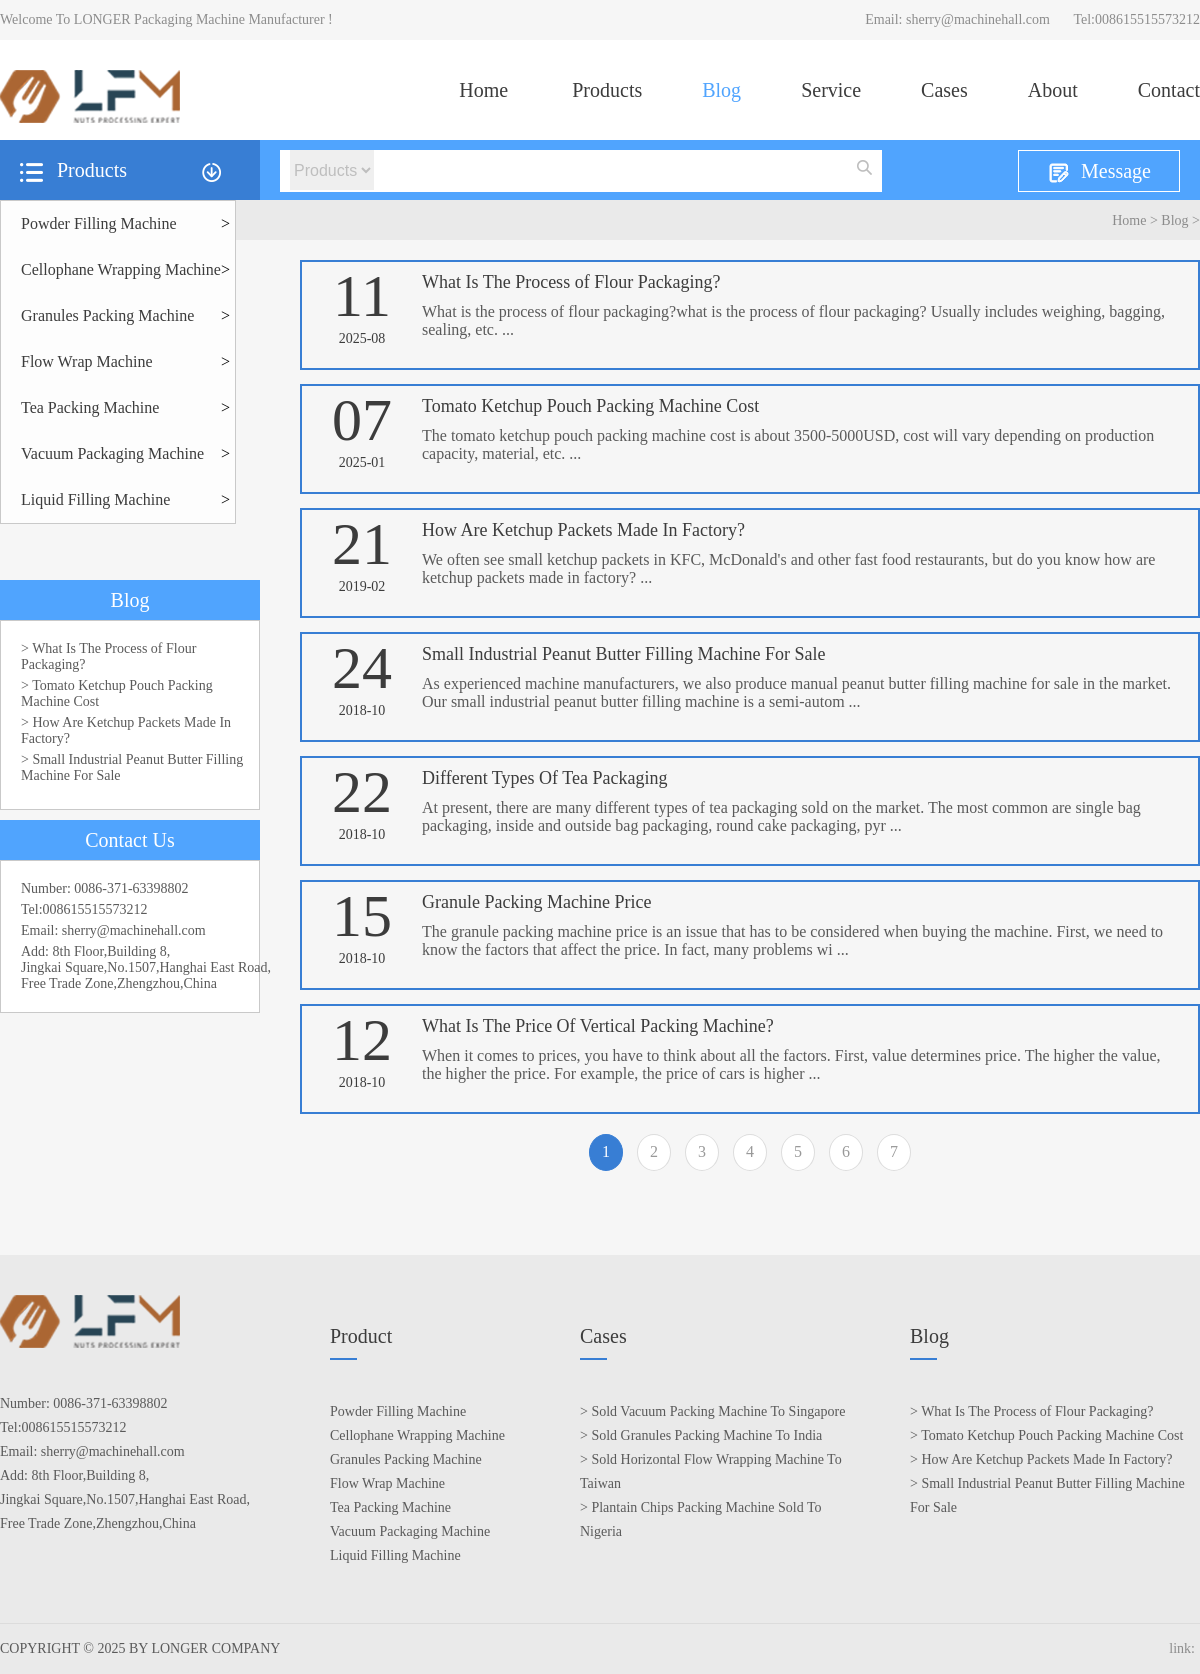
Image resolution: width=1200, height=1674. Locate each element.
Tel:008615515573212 (1136, 19)
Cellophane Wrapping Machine (121, 269)
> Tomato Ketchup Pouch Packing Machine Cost (117, 693)
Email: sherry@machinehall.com (957, 19)
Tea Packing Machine (90, 407)
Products (607, 90)
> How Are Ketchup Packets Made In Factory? (126, 730)
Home (483, 90)
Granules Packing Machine (107, 315)
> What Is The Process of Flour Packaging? (108, 656)
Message (1099, 172)
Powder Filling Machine (99, 223)
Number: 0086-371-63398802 (105, 888)
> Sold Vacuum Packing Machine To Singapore (712, 1411)
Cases (944, 90)
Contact (1169, 90)
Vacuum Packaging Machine (112, 453)
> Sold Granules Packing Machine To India (701, 1435)
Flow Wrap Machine (86, 361)
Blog (721, 90)
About (1053, 90)
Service (831, 90)
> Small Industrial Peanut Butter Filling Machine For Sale (132, 767)
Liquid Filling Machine (95, 499)
